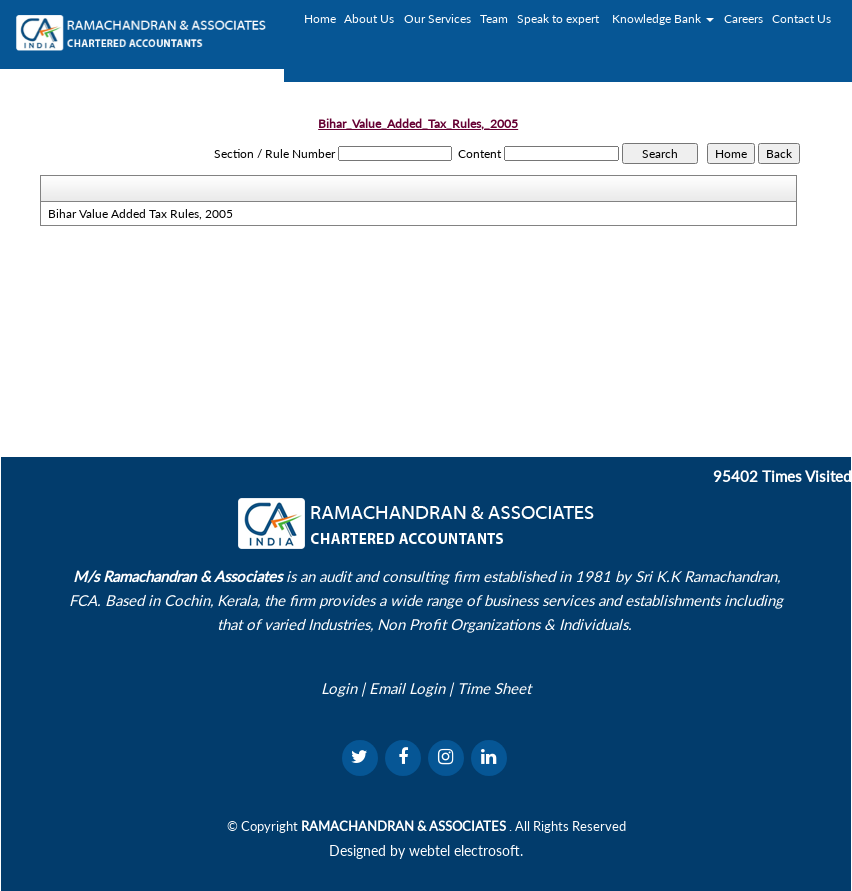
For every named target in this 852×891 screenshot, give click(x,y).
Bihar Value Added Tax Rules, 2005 (140, 213)
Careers (743, 18)
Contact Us (801, 18)
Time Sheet (494, 688)
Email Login (407, 688)
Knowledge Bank (663, 18)
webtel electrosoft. (466, 850)
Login (339, 688)
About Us (369, 18)
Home (320, 18)
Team (494, 18)
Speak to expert (558, 18)
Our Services (437, 18)
